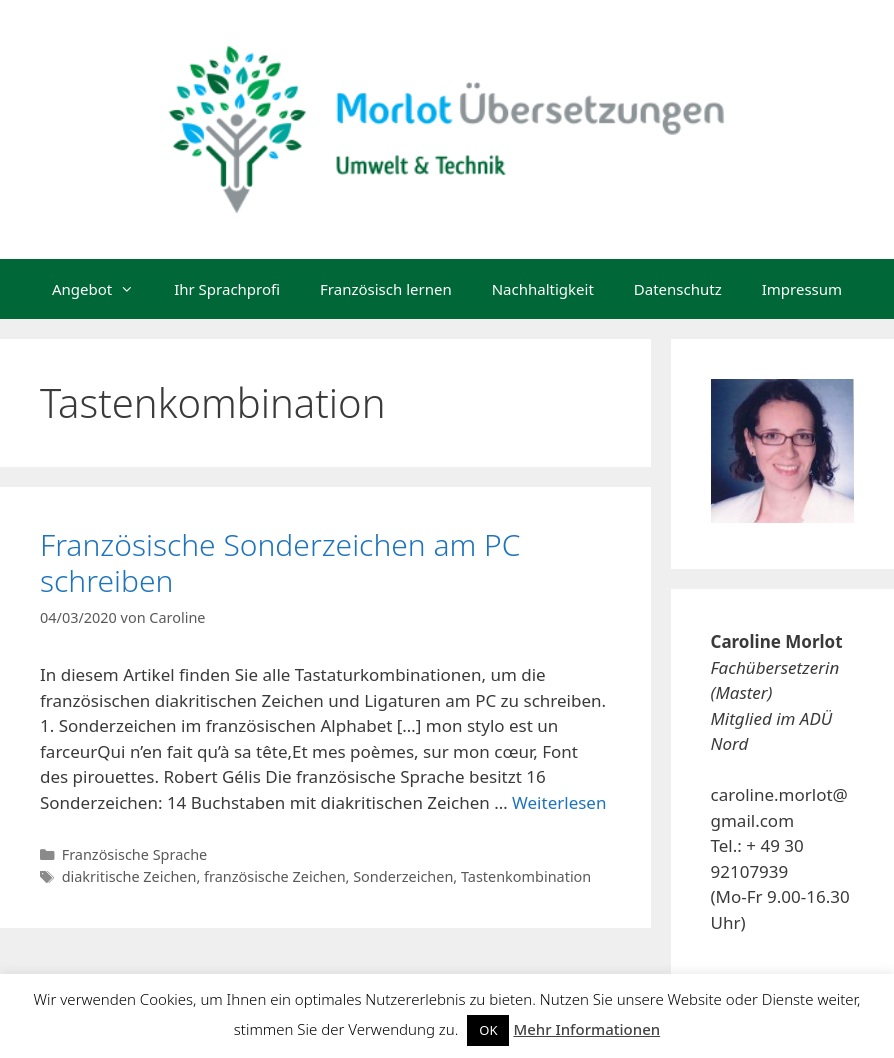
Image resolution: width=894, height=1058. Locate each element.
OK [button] (488, 1030)
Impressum (802, 289)
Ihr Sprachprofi (227, 289)
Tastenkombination (526, 876)
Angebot (103, 289)
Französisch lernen (386, 289)
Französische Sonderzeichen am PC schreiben (280, 562)
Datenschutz (678, 289)
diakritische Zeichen (129, 876)
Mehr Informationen (586, 1029)
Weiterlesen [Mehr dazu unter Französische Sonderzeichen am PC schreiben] (559, 802)
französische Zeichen (275, 876)
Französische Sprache (135, 854)
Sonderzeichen (403, 876)
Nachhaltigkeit (543, 289)
